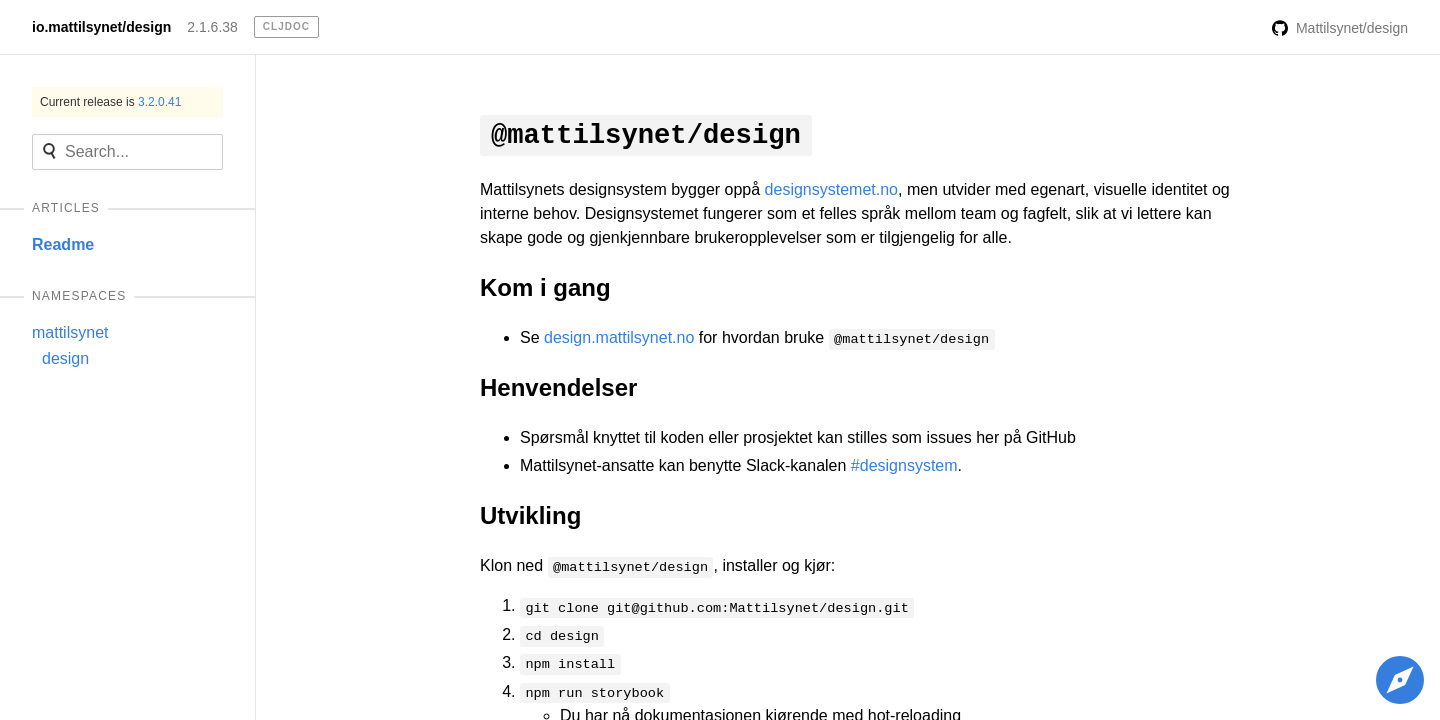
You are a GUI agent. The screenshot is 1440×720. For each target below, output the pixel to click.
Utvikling (530, 515)
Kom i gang (545, 287)
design (65, 358)
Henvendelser (558, 387)
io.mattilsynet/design (101, 27)
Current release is (110, 102)
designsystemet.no (831, 189)
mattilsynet (70, 332)
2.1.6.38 (212, 27)
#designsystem (904, 465)
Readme (63, 244)
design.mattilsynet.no (619, 337)
